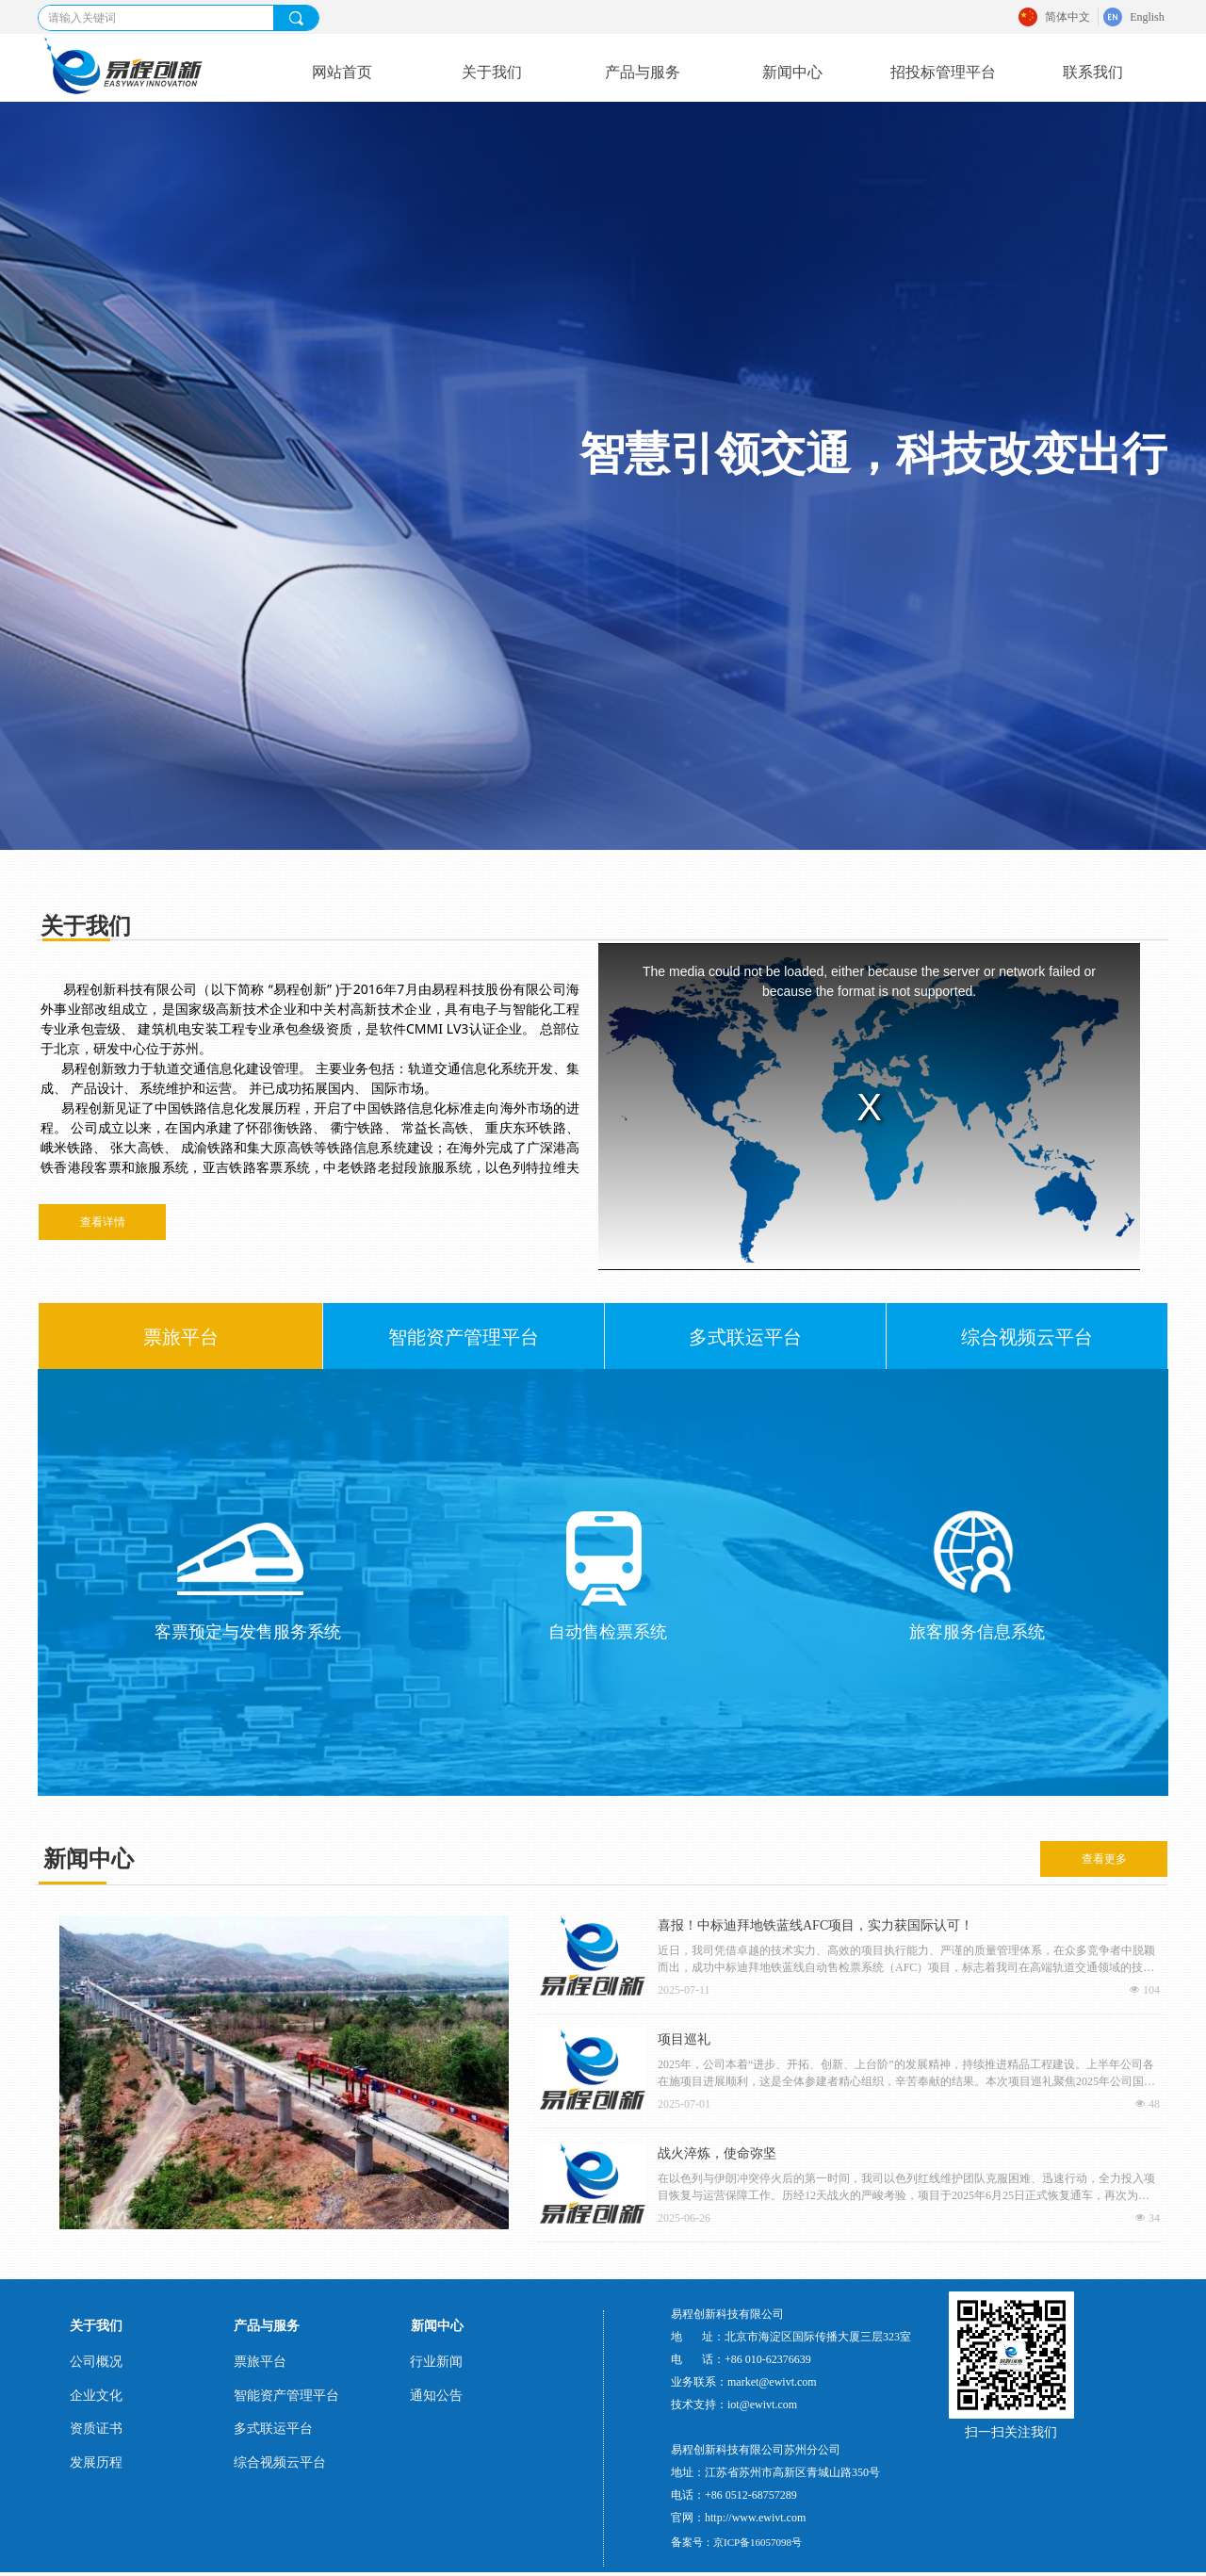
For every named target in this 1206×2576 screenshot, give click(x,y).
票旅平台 (181, 1337)
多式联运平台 (745, 1337)
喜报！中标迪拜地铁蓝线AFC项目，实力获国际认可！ (815, 1925)
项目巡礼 (684, 2039)
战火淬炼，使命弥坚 (717, 2153)
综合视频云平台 (1027, 1337)
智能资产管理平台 (463, 1337)
